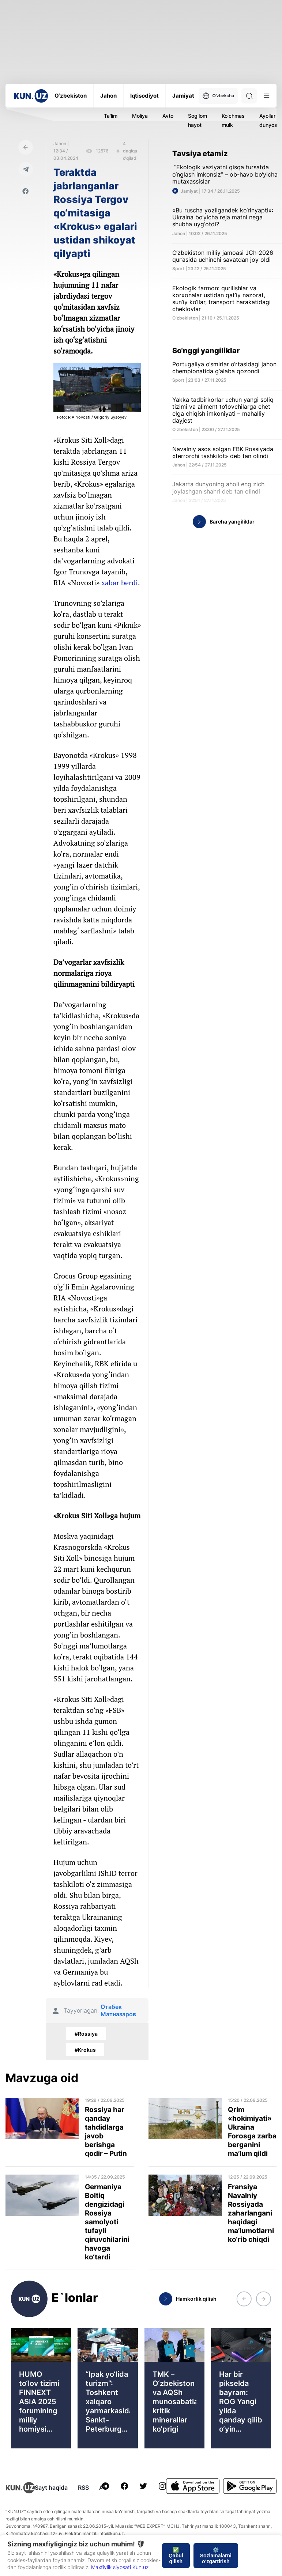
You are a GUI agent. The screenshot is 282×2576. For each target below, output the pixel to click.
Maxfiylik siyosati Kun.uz (119, 2567)
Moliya (140, 116)
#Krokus (85, 2050)
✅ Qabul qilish (176, 2555)
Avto (167, 116)
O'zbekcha (218, 95)
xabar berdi (119, 583)
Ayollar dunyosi (268, 120)
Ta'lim (110, 116)
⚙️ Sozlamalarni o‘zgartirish (216, 2555)
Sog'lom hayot (197, 120)
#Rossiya (86, 2034)
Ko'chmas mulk (233, 120)
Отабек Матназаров (118, 2010)
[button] (244, 2299)
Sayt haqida (51, 2487)
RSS (83, 2487)
